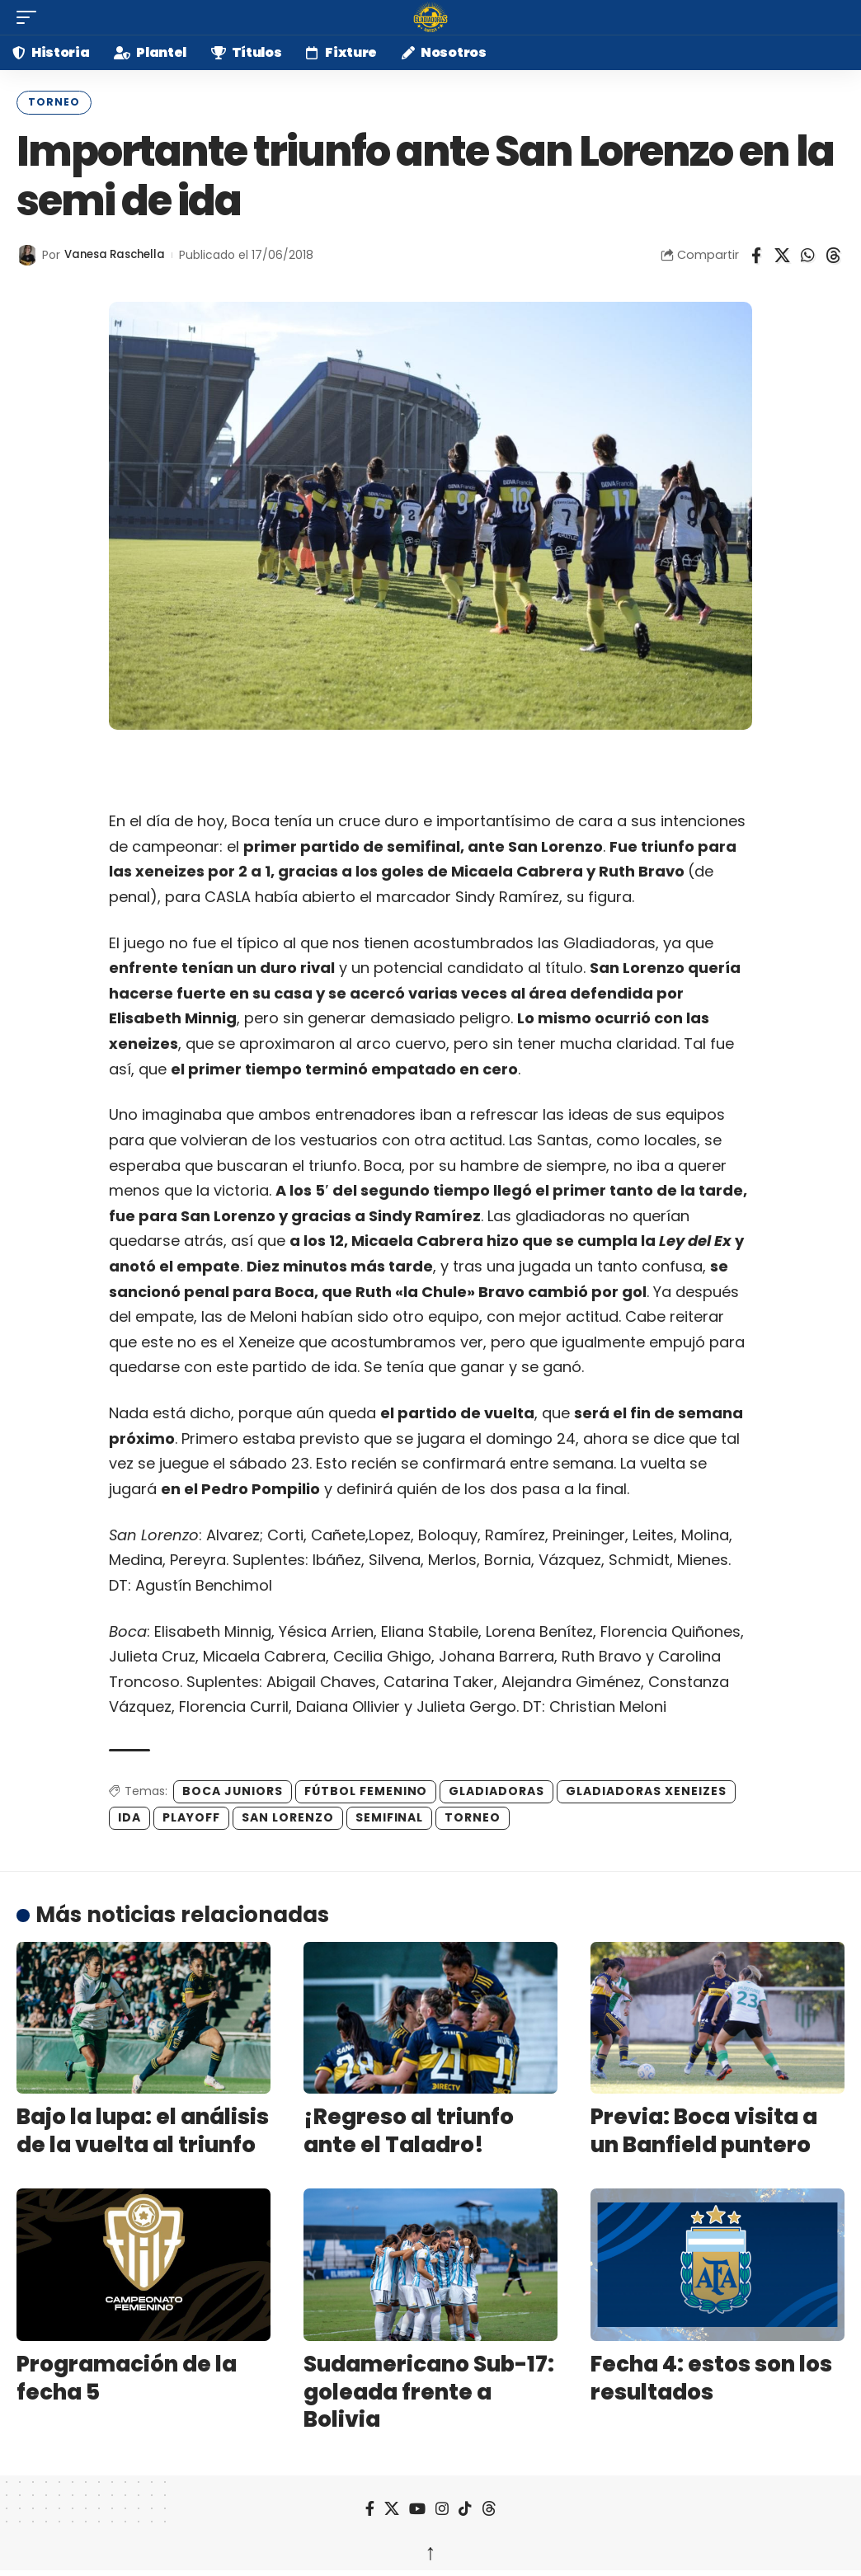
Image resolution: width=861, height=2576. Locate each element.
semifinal (389, 1815)
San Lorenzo (288, 1815)
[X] (391, 2507)
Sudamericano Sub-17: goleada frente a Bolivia (428, 2390)
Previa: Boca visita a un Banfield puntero (703, 2129)
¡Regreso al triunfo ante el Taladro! (408, 2129)
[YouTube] (417, 2507)
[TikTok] (465, 2507)
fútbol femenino (366, 1789)
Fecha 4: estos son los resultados (711, 2375)
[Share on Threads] (833, 253)
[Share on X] (781, 253)
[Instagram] (442, 2507)
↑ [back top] (430, 2549)
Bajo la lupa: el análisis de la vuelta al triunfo (142, 2129)
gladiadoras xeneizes (646, 1789)
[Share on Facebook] (756, 253)
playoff (191, 1815)
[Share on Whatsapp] (807, 253)
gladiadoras (496, 1789)
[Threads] (489, 2507)
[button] (30, 17)
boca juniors (232, 1789)
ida (129, 1815)
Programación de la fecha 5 (126, 2375)
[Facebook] (370, 2507)
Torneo (50, 101)
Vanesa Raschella (118, 253)
